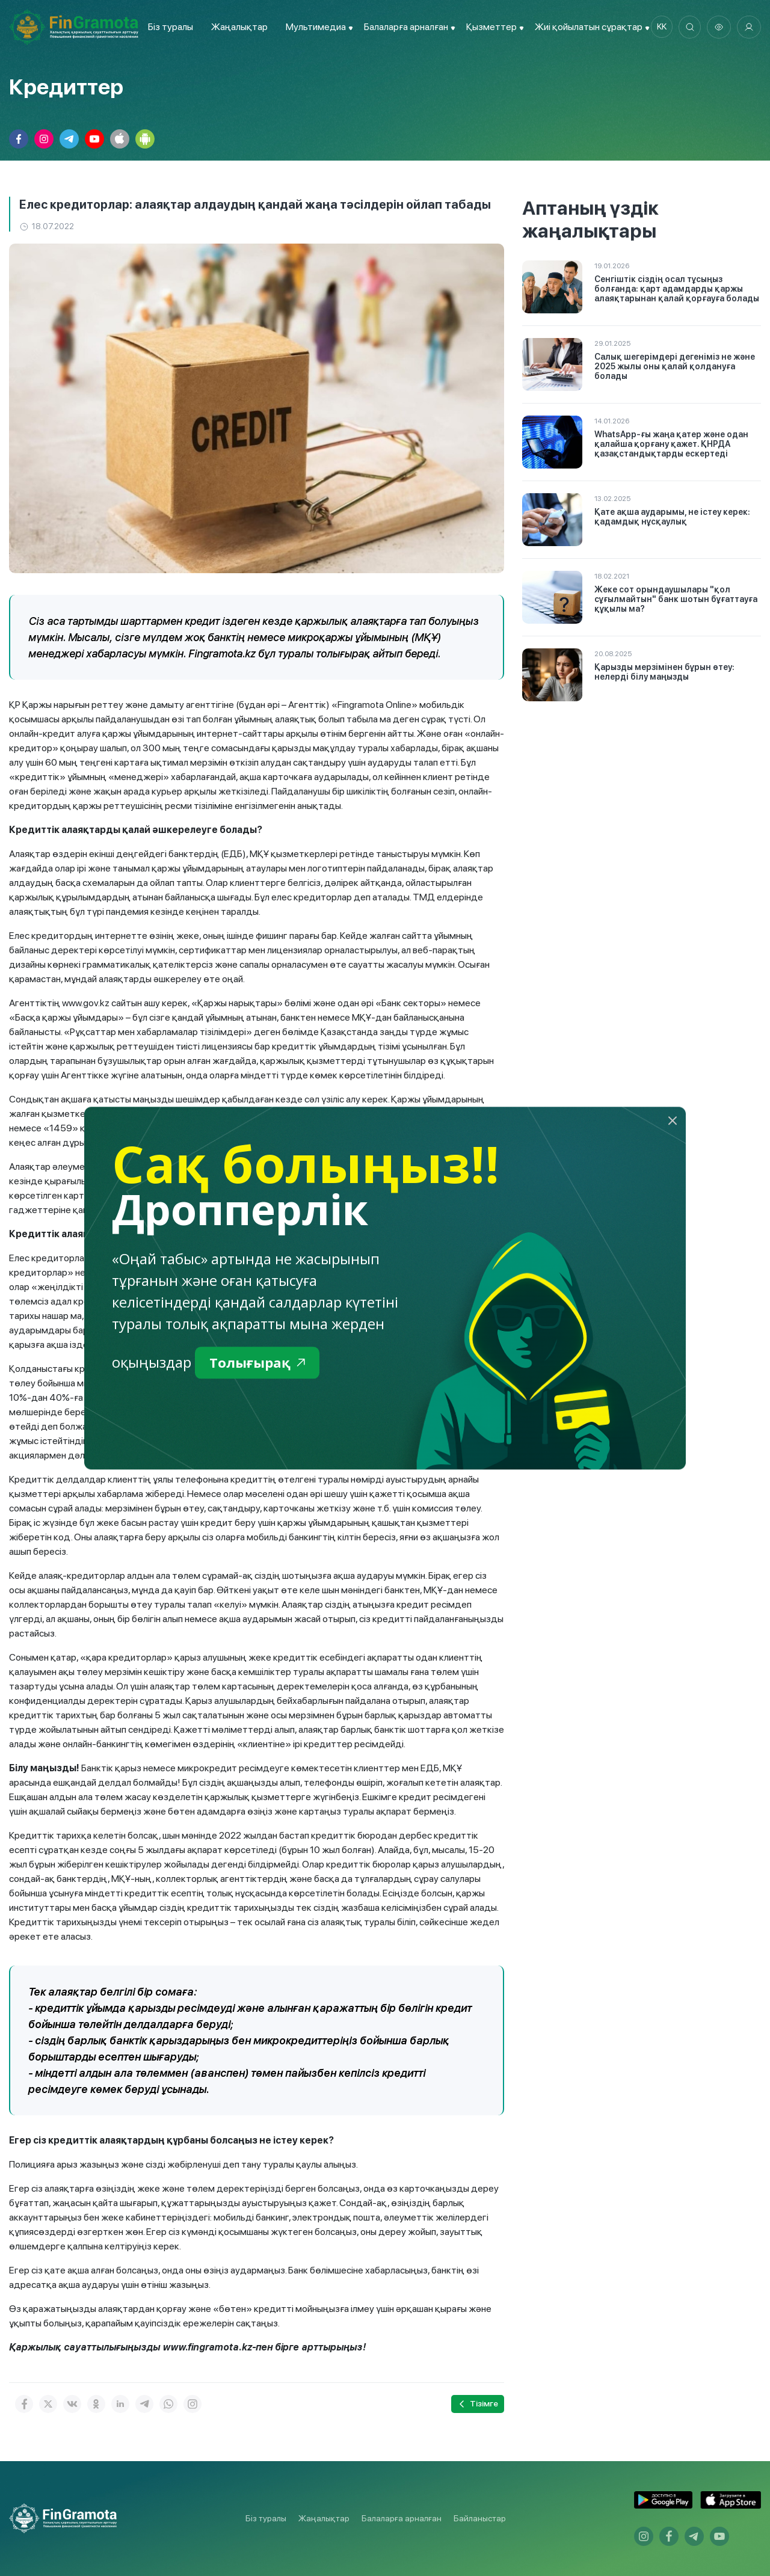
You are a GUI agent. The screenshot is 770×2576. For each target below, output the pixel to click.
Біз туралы (168, 26)
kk (659, 27)
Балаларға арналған (402, 2518)
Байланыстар (480, 2518)
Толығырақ (260, 1363)
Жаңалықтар (237, 26)
